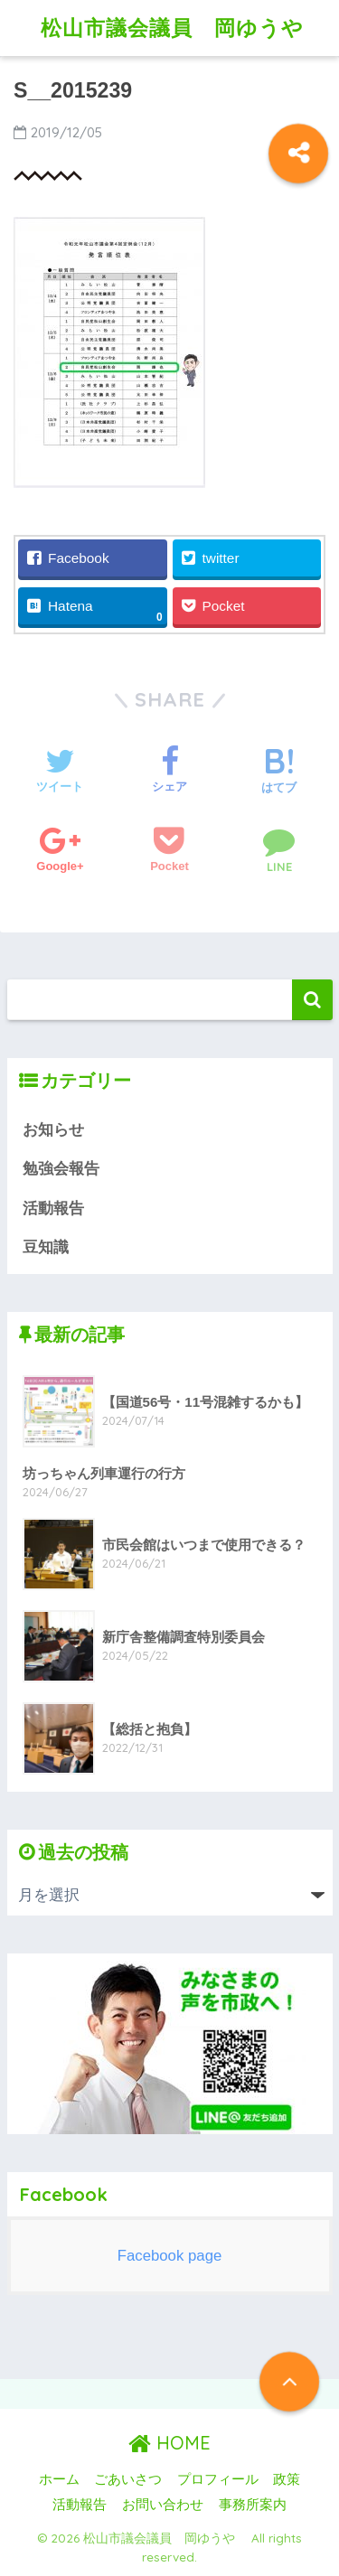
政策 (286, 2479)
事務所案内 (253, 2504)
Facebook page (170, 2255)
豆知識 (46, 1247)
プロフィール (218, 2479)
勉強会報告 (61, 1168)
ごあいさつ (128, 2479)
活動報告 (53, 1208)
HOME (169, 2442)
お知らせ (53, 1129)
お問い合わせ (162, 2504)
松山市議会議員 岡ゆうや (183, 27)
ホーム (59, 2479)
